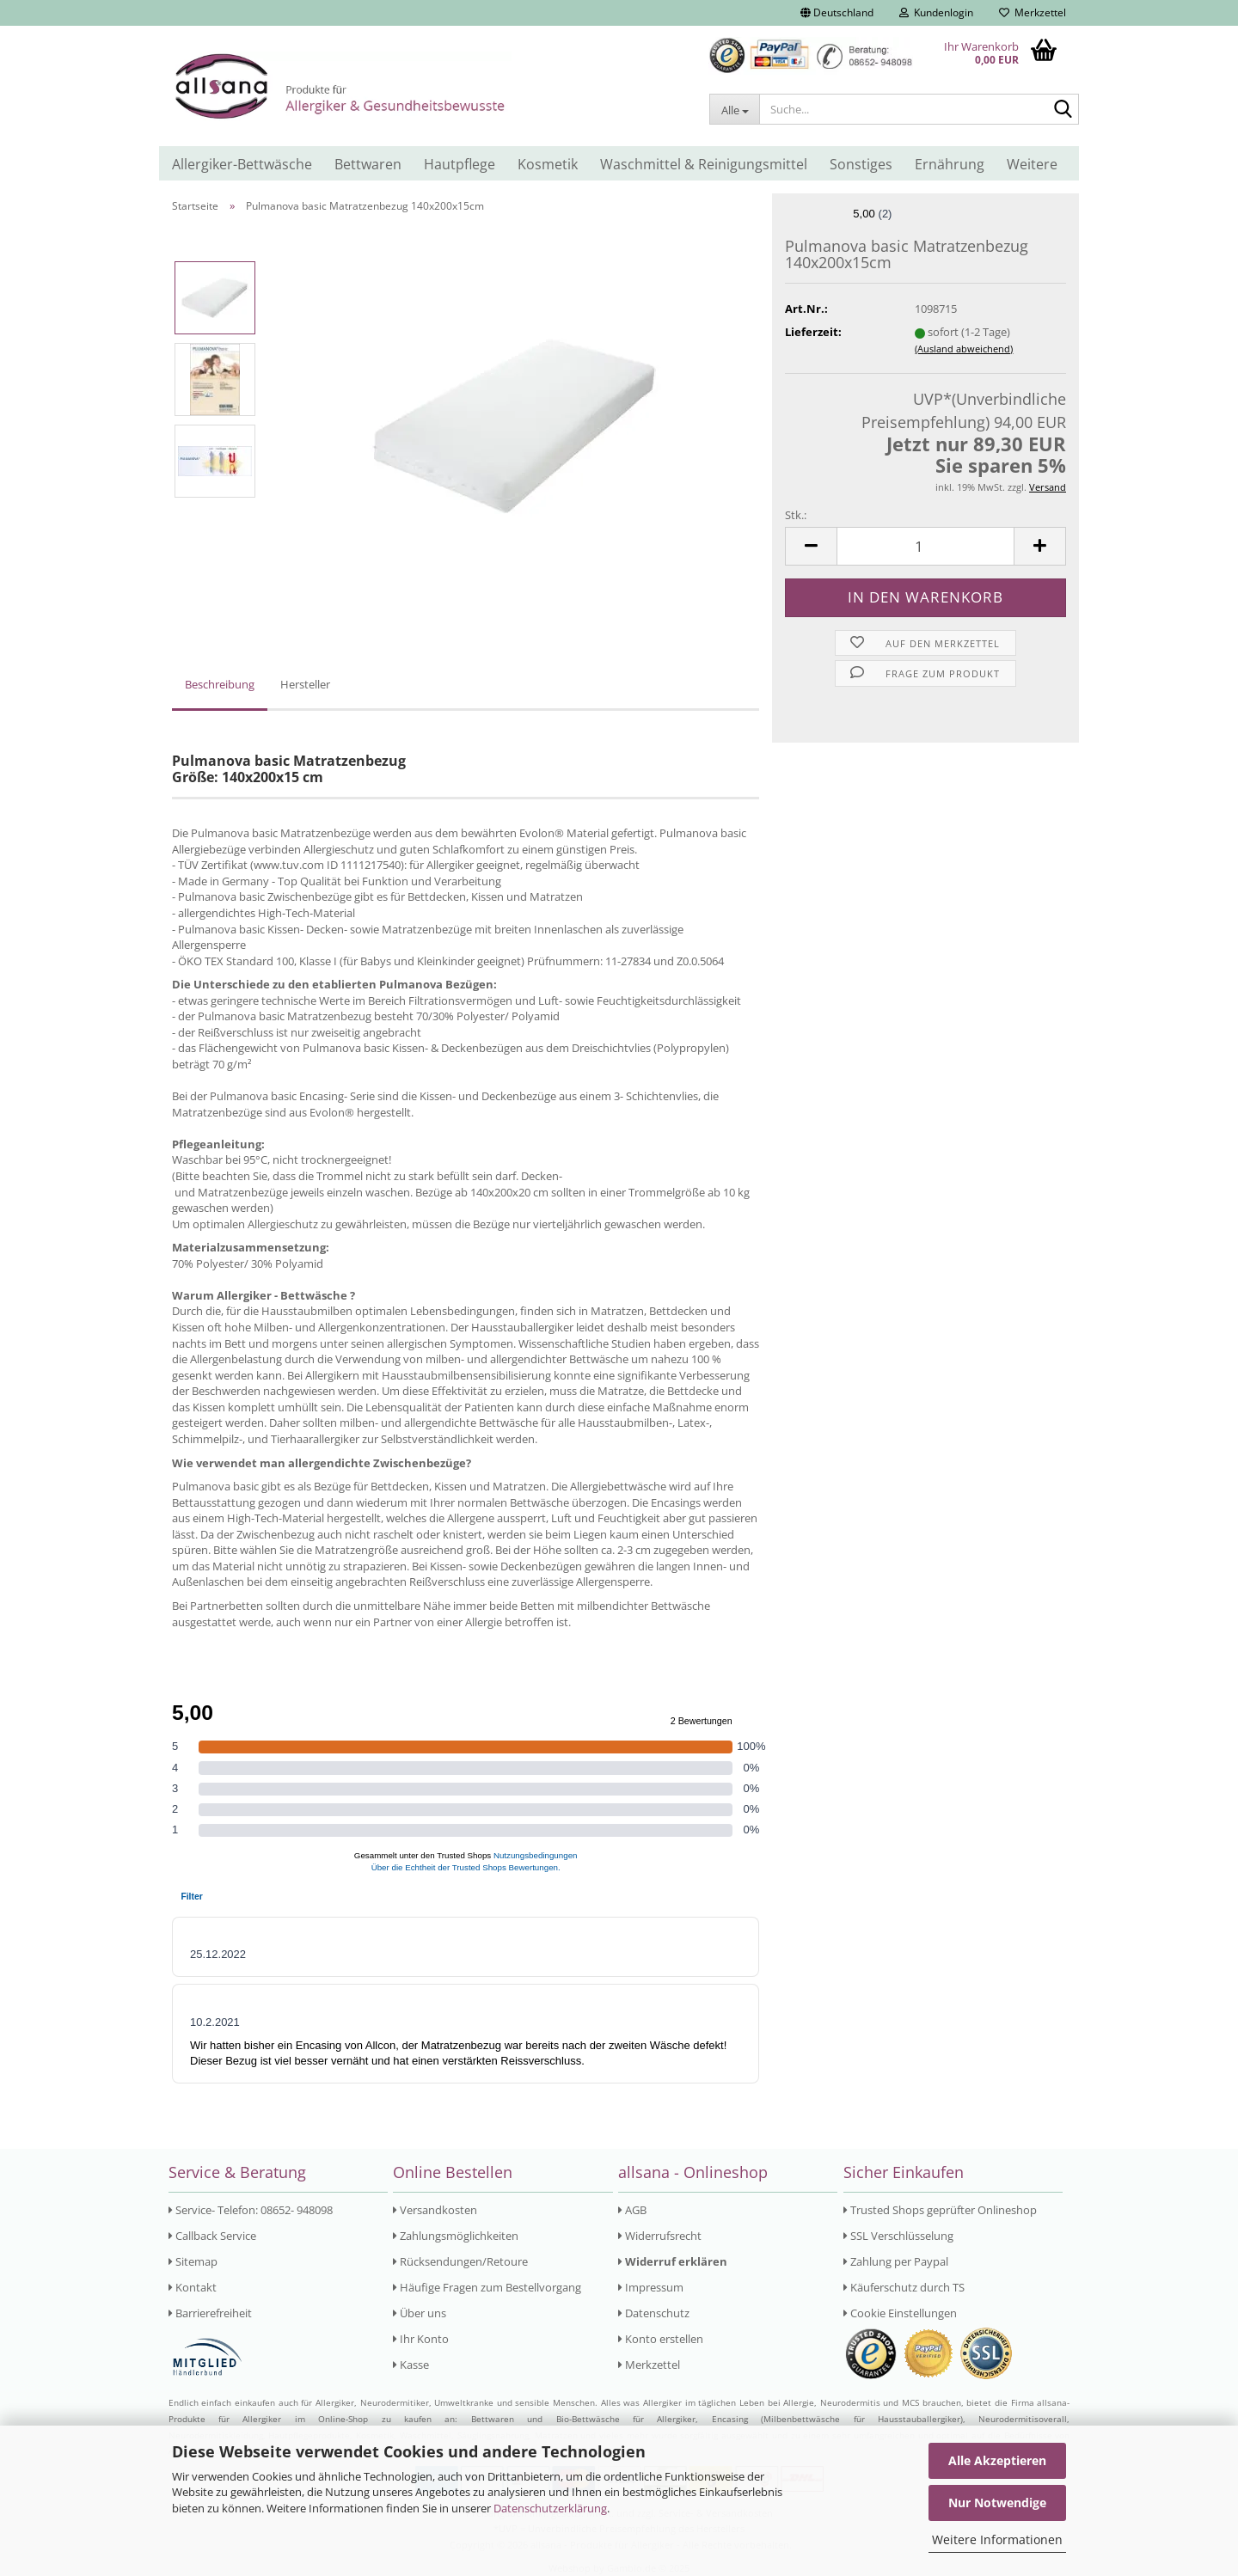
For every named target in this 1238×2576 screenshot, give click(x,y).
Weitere (1032, 164)
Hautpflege (459, 164)
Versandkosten (435, 2210)
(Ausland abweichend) (964, 348)
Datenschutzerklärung (550, 2508)
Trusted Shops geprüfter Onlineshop (940, 2210)
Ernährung (949, 164)
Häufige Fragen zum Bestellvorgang (487, 2287)
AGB (632, 2210)
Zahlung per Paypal (895, 2261)
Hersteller (305, 684)
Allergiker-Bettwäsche (242, 164)
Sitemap (193, 2261)
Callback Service (212, 2235)
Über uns (419, 2313)
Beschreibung (219, 684)
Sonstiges (861, 164)
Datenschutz (653, 2313)
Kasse (411, 2364)
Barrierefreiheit (210, 2313)
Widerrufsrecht (660, 2235)
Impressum (650, 2287)
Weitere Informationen (997, 2539)
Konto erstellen (660, 2339)
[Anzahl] (925, 546)
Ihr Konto (421, 2339)
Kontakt (193, 2287)
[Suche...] (734, 109)
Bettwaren (367, 164)
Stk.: (795, 515)
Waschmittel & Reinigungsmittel (703, 164)
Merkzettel (1032, 12)
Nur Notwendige (997, 2502)
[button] (837, 13)
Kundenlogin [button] (936, 12)
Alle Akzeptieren (997, 2460)
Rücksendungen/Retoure (460, 2261)
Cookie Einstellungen (900, 2313)
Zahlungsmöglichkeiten (455, 2235)
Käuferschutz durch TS (904, 2287)
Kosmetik (548, 164)
